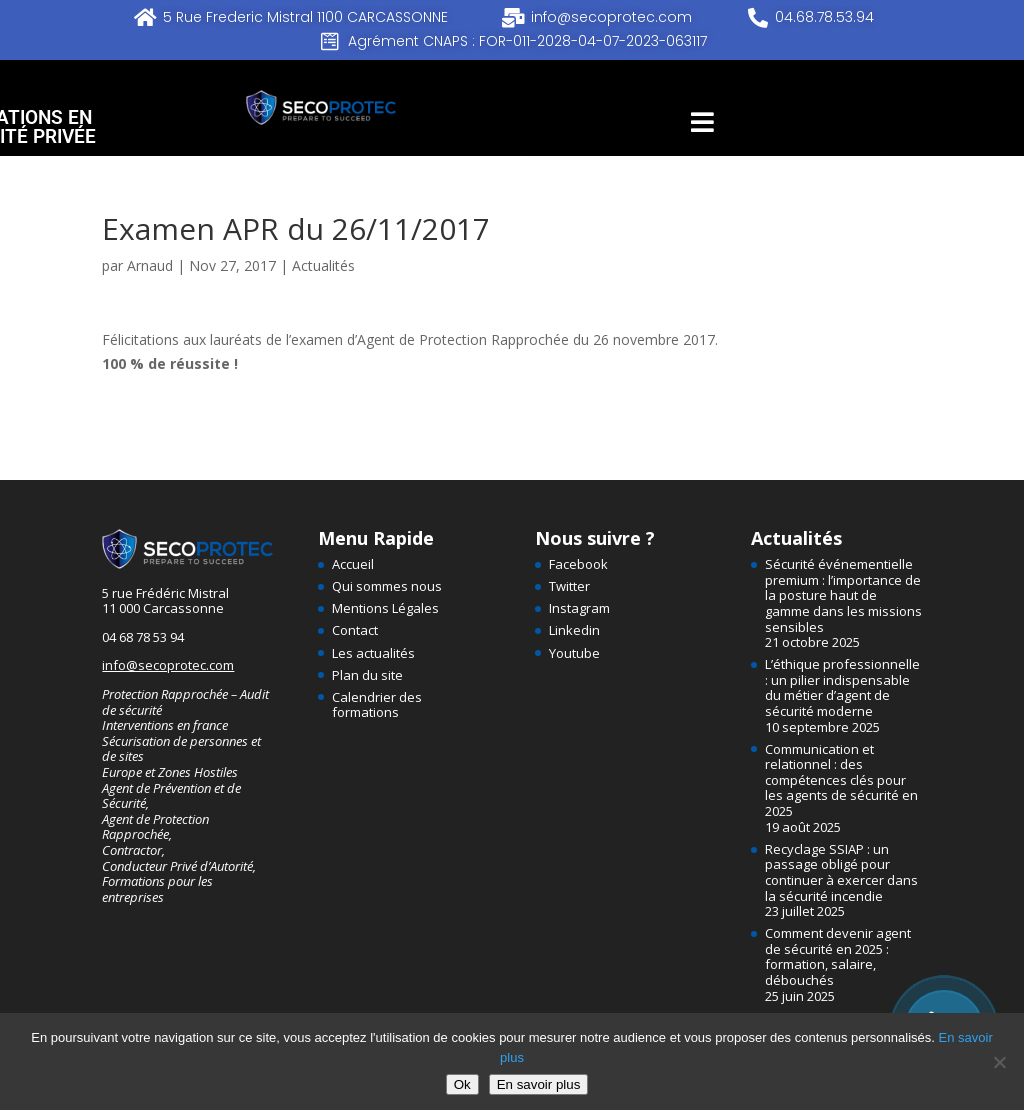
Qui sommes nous (387, 586)
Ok (462, 1084)
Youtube (574, 653)
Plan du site (367, 675)
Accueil (353, 564)
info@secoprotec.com (168, 665)
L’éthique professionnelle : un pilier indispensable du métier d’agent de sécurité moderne (842, 687)
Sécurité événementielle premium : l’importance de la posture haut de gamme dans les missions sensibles (843, 595)
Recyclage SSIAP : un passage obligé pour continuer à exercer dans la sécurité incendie (841, 872)
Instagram (579, 608)
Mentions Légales (385, 608)
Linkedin (574, 630)
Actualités (323, 265)
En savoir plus (539, 1084)
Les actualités (373, 653)
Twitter (569, 586)
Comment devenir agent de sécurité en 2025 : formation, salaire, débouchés (838, 956)
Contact (355, 630)
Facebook (578, 564)
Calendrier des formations (377, 705)
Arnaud (150, 265)
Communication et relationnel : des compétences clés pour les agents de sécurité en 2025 (841, 780)
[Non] (999, 1062)
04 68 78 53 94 (143, 637)
